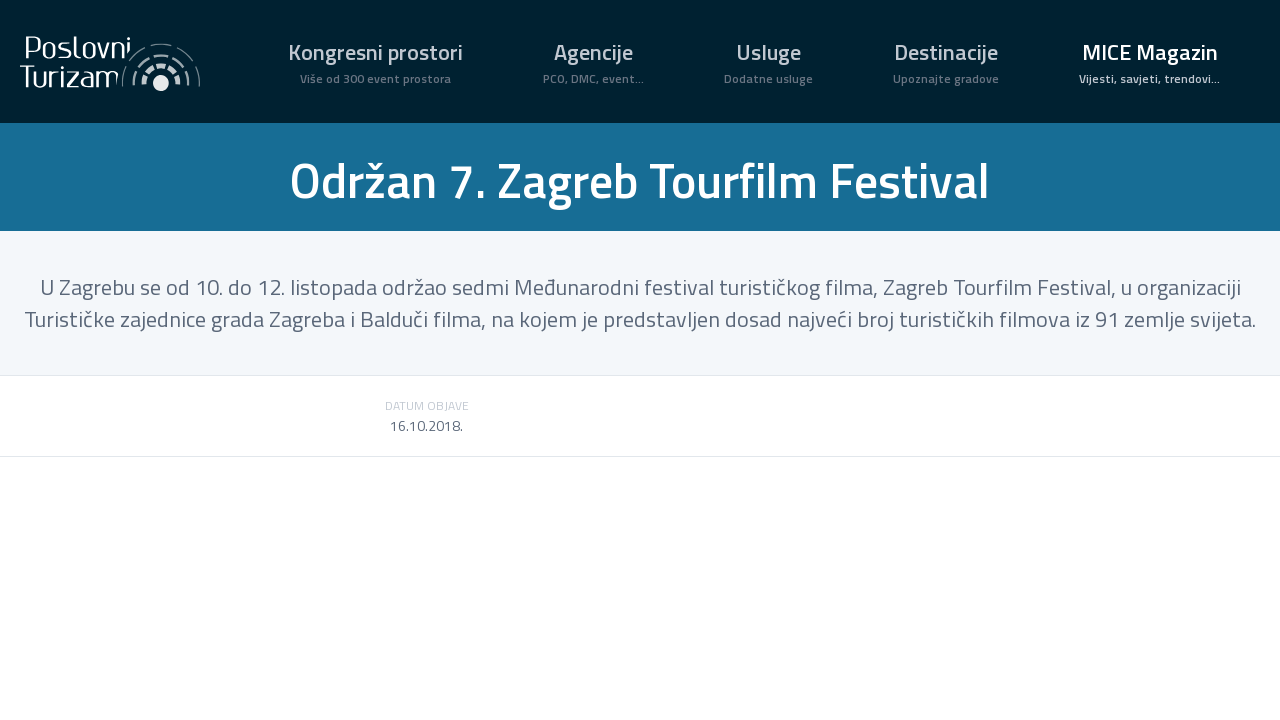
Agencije (593, 61)
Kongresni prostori (375, 61)
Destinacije (946, 61)
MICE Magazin (1149, 61)
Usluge (768, 61)
